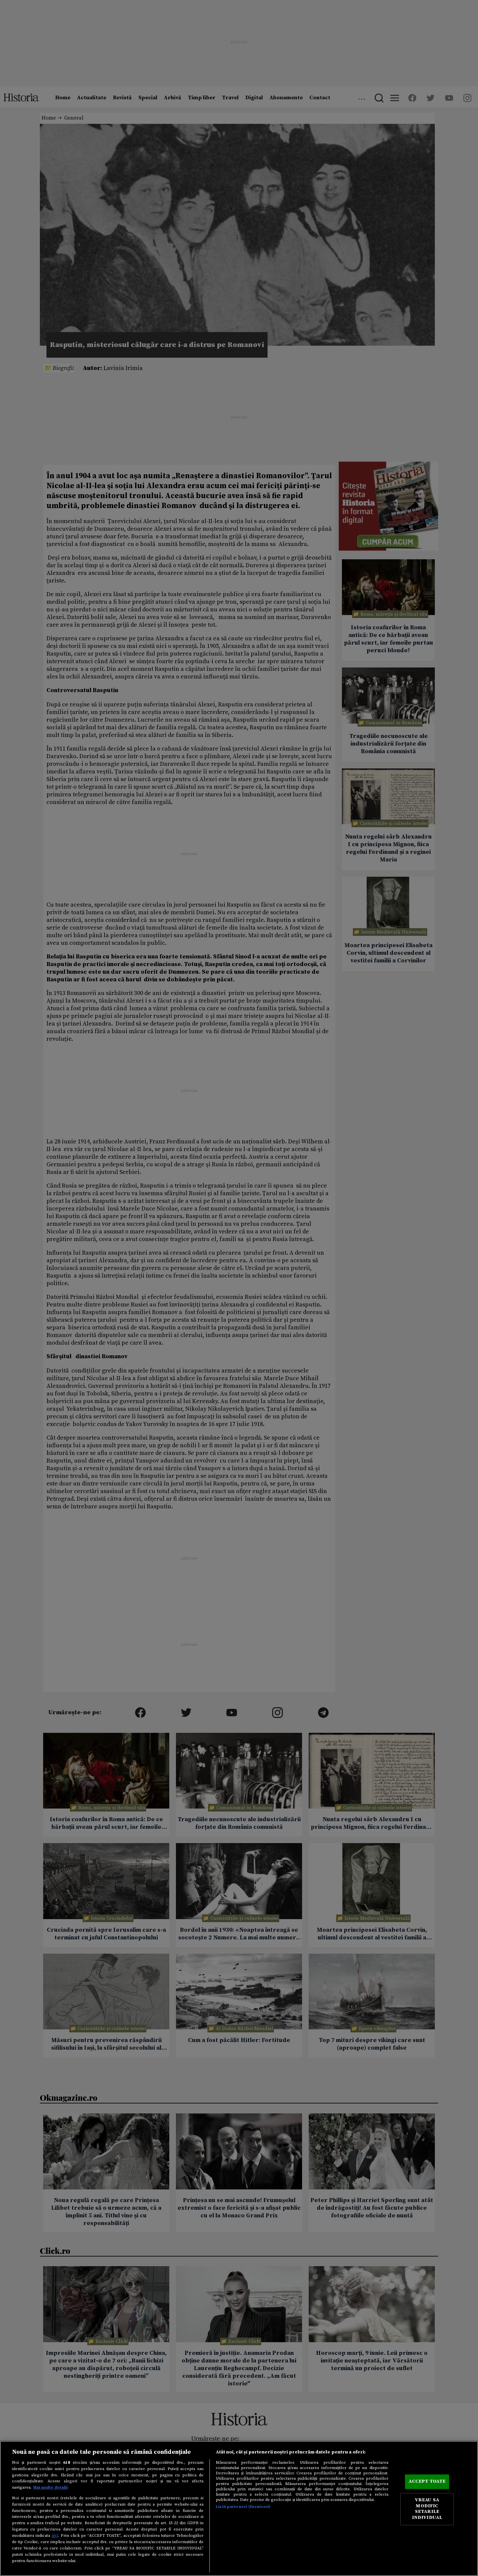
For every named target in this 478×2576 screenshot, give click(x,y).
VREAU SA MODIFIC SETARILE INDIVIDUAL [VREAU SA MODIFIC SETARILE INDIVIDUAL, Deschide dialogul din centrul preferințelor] (427, 2509)
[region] (239, 2508)
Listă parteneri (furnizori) (243, 2506)
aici (54, 2535)
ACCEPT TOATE (427, 2482)
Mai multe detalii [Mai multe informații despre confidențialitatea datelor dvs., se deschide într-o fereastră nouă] (50, 2487)
